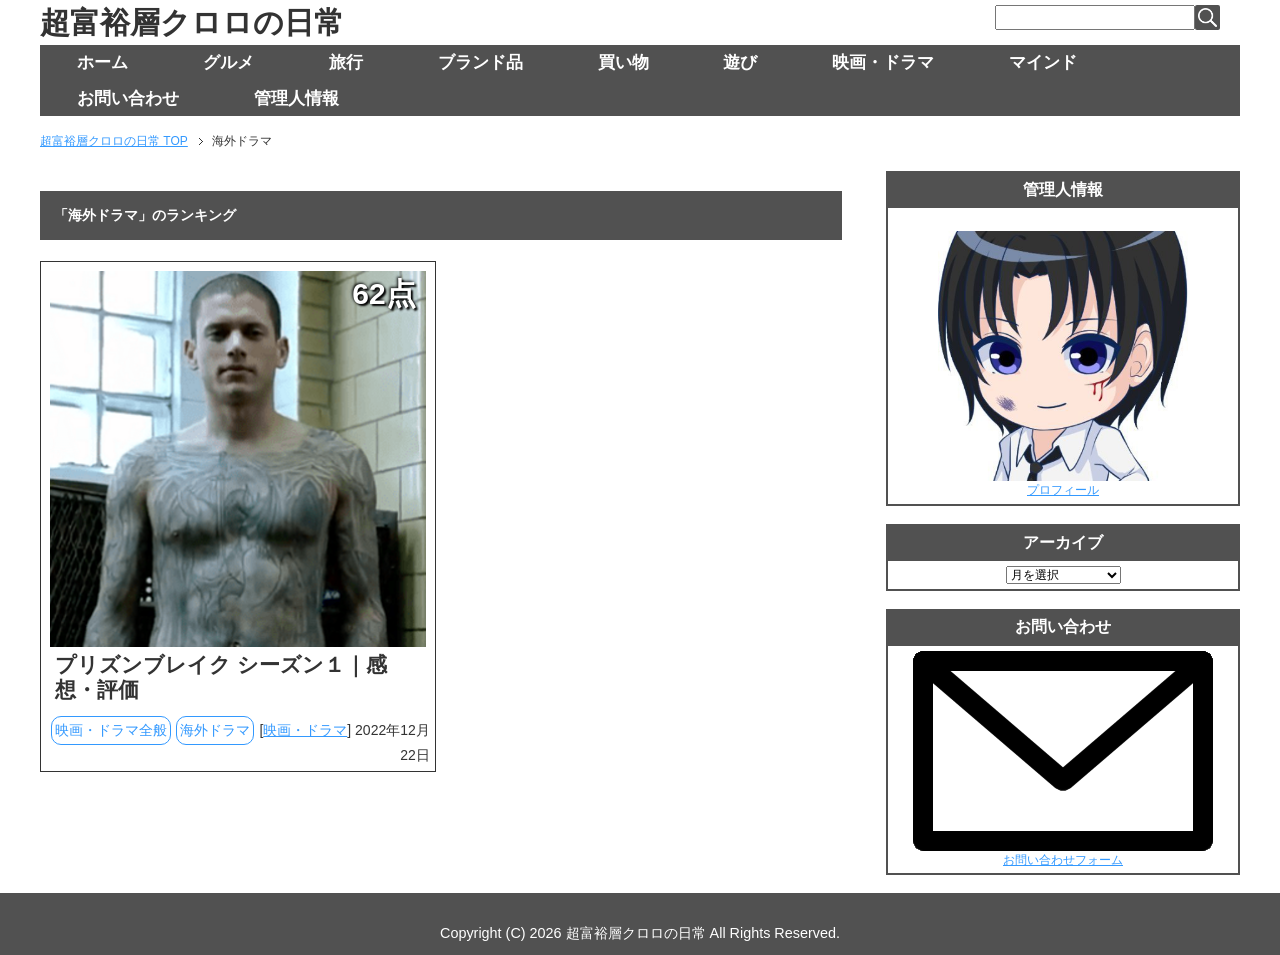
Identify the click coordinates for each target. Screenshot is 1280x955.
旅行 (346, 62)
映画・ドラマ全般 (111, 730)
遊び (740, 62)
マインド (1043, 62)
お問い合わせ (128, 98)
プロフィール (1063, 490)
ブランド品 (480, 62)
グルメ (228, 62)
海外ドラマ (215, 730)
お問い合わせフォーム (1063, 860)
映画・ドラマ (883, 62)
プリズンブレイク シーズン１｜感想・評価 (221, 677)
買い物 (623, 62)
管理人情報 (296, 98)
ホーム (102, 62)
